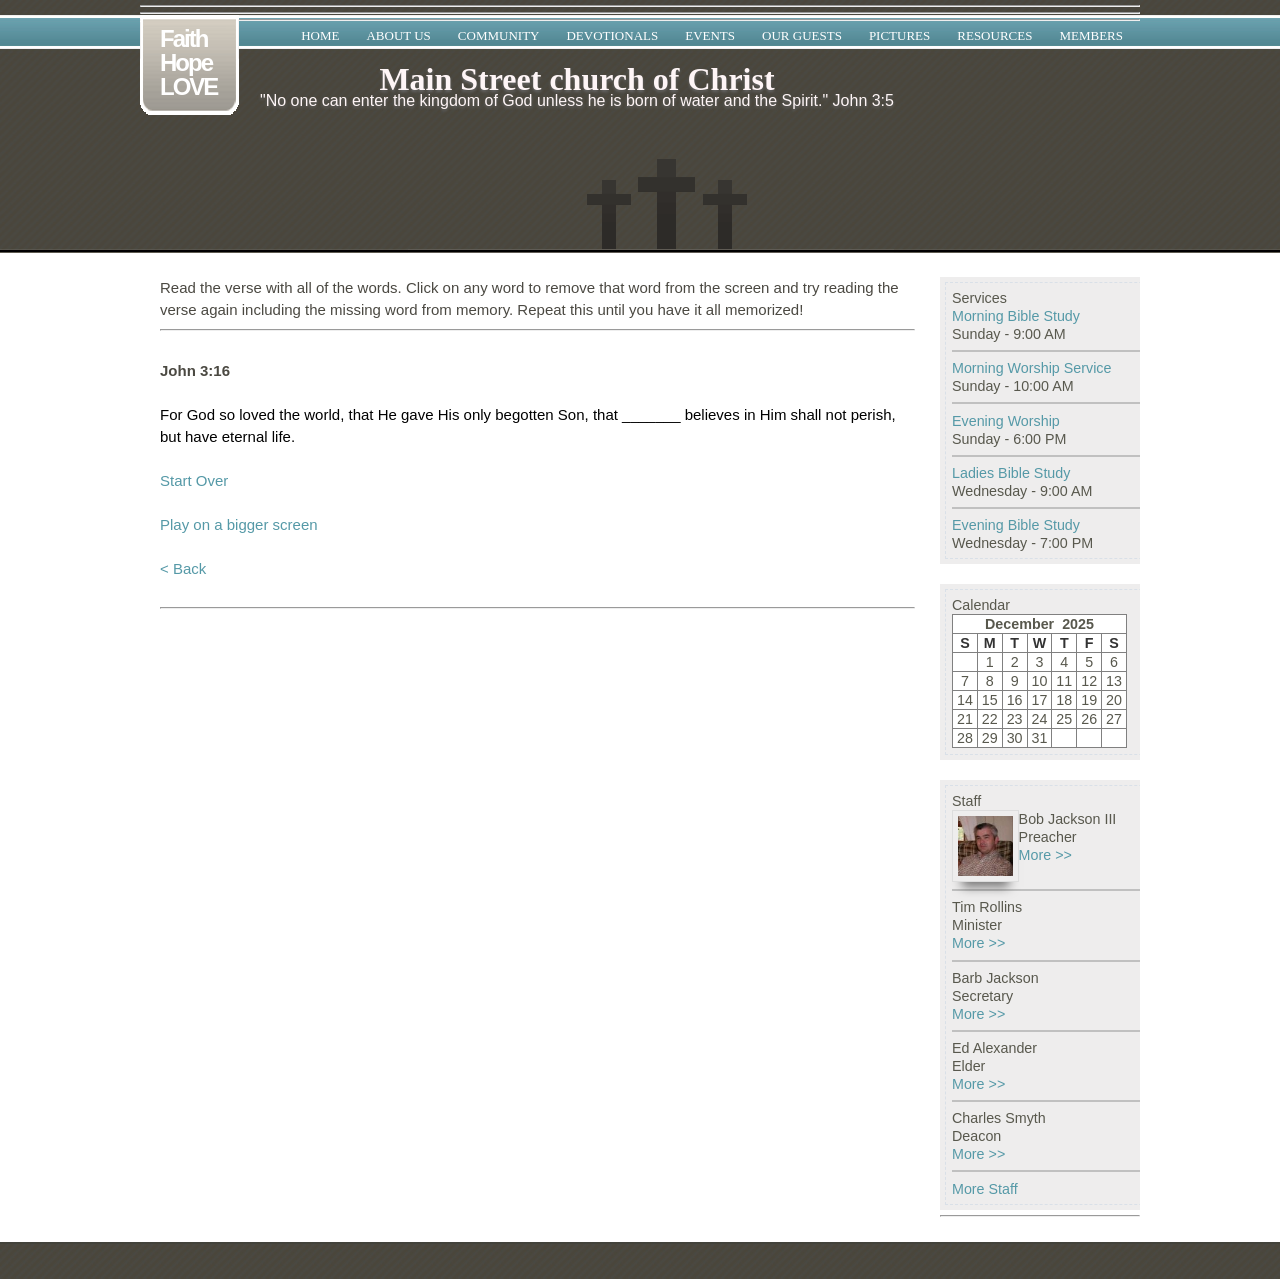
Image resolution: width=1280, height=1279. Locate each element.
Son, (573, 414)
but (170, 436)
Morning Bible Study (1016, 316)
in (750, 414)
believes (712, 414)
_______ (651, 414)
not (836, 414)
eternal (245, 436)
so (227, 414)
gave (417, 414)
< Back (183, 568)
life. (283, 436)
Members (1091, 35)
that (360, 414)
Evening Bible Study (1016, 525)
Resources (994, 35)
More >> (1045, 855)
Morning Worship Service (1031, 368)
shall (806, 414)
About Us (398, 35)
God (201, 414)
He (387, 414)
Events (710, 35)
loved (257, 414)
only (478, 414)
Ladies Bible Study (1011, 473)
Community (499, 35)
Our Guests (802, 35)
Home (320, 35)
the (289, 414)
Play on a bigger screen (239, 524)
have (201, 436)
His (449, 414)
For (171, 414)
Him (773, 414)
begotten (524, 414)
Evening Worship (1006, 421)
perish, (873, 414)
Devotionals (612, 35)
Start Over (194, 480)
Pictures (899, 35)
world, (324, 414)
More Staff (985, 1189)
